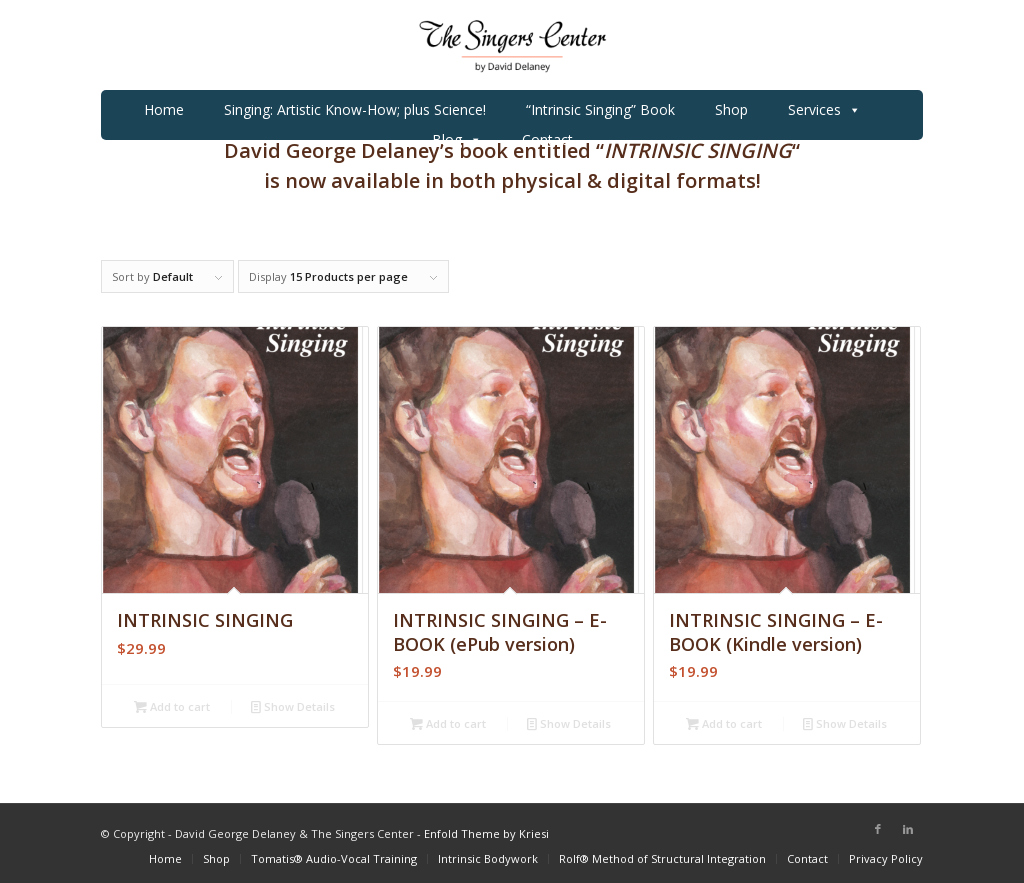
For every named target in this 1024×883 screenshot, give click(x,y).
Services (824, 110)
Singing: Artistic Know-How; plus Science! (355, 109)
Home (164, 109)
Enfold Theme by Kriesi (486, 833)
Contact (547, 139)
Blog (457, 140)
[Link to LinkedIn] (908, 829)
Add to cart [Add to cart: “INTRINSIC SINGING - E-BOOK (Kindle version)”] (724, 723)
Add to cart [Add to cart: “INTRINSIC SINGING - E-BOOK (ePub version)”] (448, 723)
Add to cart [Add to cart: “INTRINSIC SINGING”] (172, 706)
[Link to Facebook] (878, 829)
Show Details (293, 706)
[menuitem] (165, 858)
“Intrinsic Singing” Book (600, 109)
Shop (731, 109)
